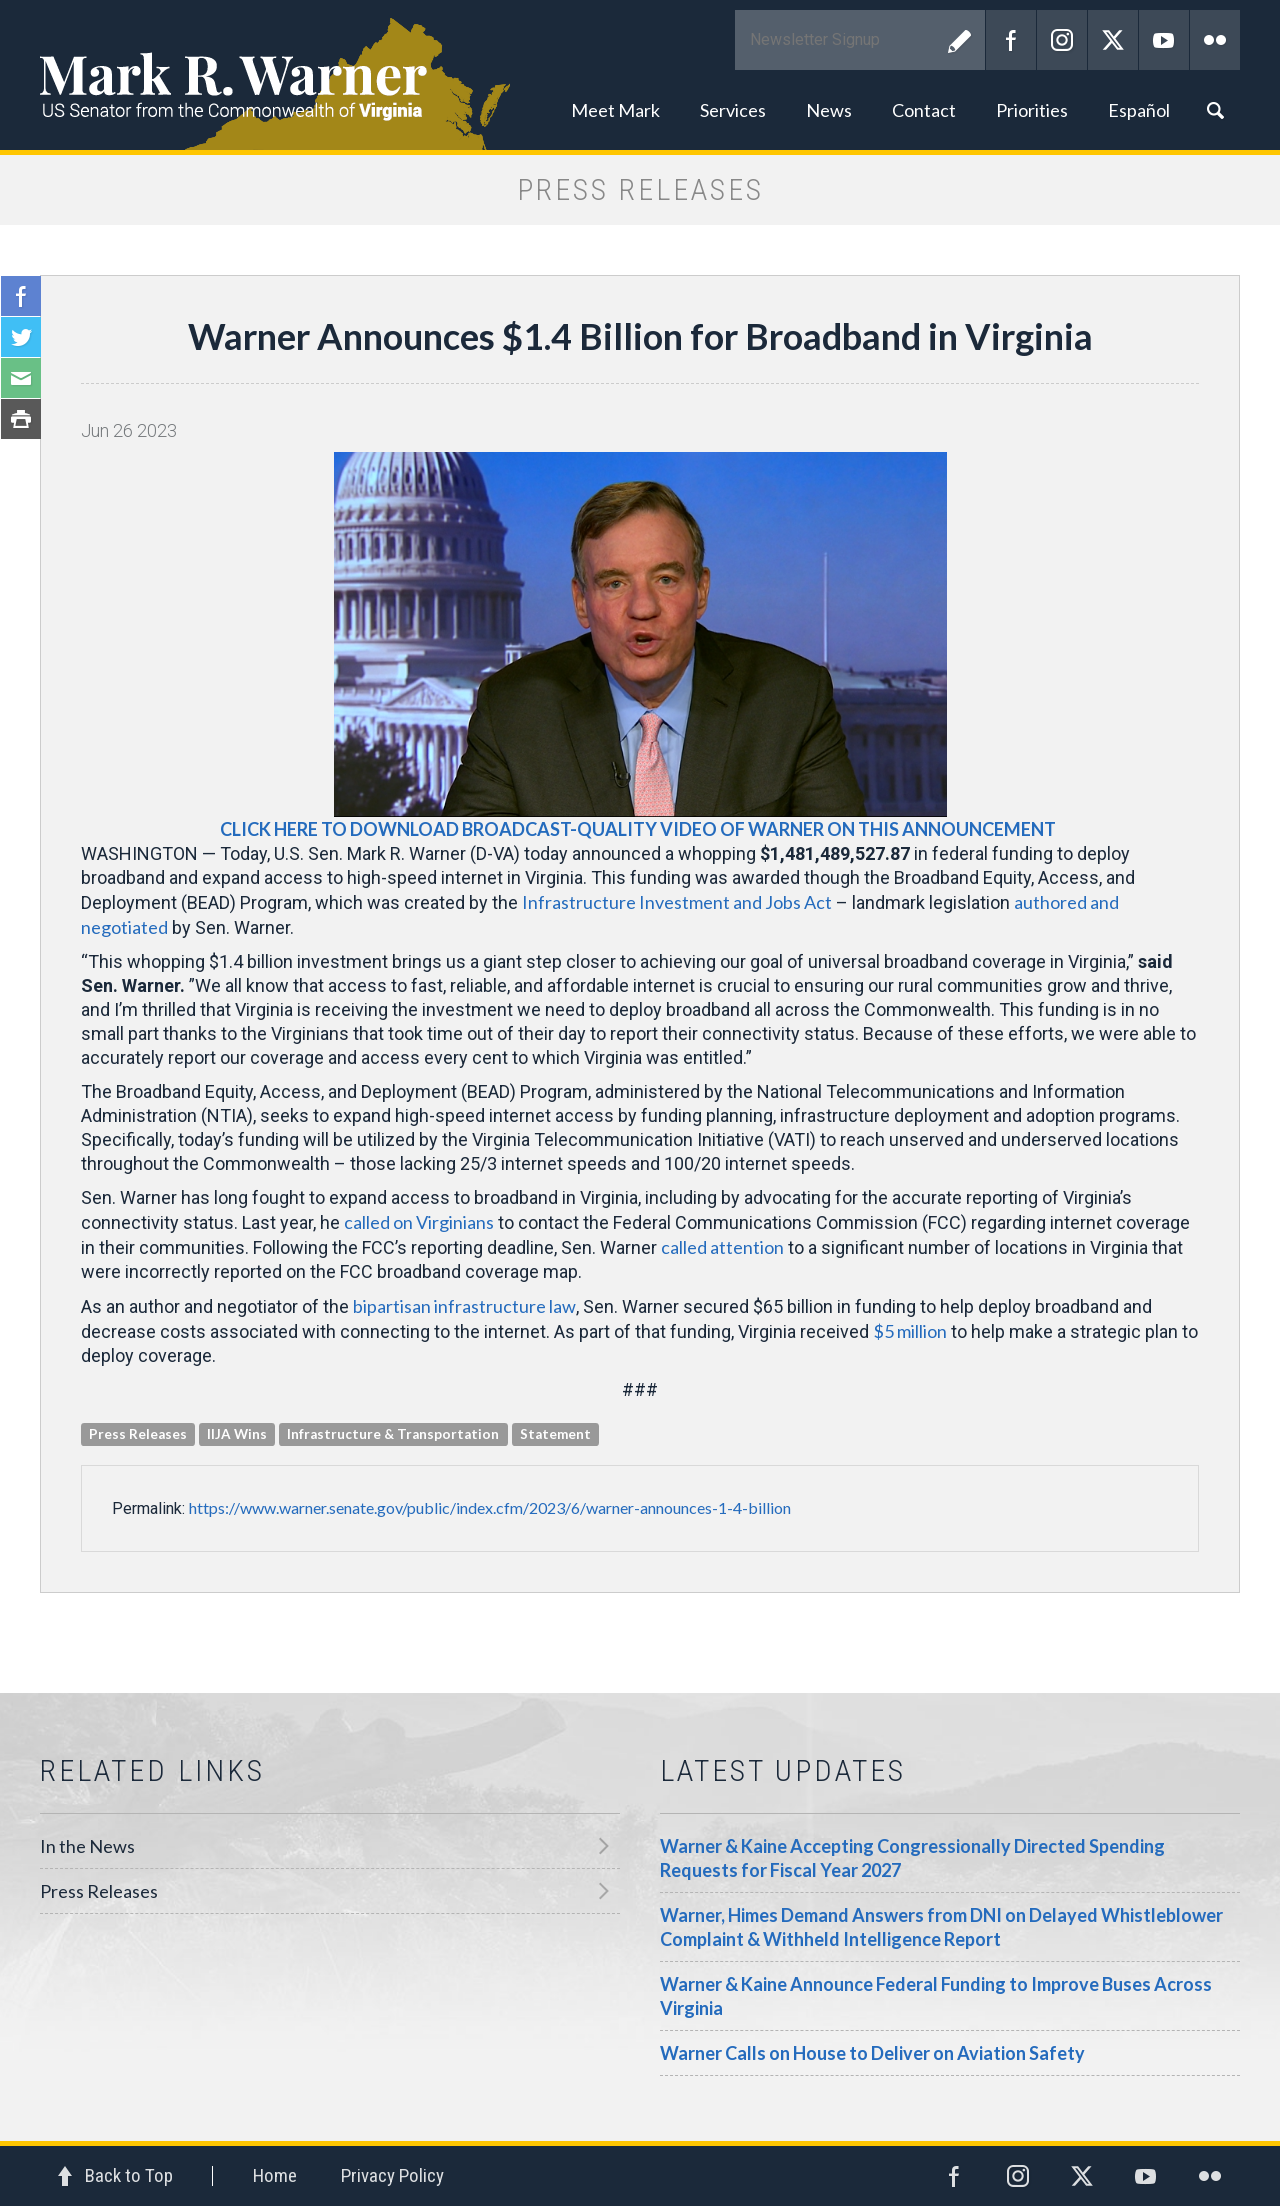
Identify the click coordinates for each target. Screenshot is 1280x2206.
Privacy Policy (392, 2175)
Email (21, 378)
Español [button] (1139, 110)
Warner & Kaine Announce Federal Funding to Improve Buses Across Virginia (936, 1996)
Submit (960, 40)
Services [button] (733, 110)
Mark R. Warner (640, 75)
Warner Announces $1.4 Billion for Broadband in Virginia (640, 336)
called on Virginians (419, 1222)
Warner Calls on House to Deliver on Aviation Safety (872, 2053)
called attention (722, 1247)
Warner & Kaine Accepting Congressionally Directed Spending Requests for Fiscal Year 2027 (912, 1858)
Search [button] (1215, 110)
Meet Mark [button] (615, 110)
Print (21, 419)
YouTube (1164, 40)
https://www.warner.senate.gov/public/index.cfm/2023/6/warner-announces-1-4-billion (490, 1507)
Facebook (1011, 40)
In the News (87, 1846)
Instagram (1062, 40)
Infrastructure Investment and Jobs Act (677, 902)
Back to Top (129, 2175)
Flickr (1215, 40)
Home (275, 2175)
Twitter (1113, 40)
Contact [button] (924, 110)
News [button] (829, 110)
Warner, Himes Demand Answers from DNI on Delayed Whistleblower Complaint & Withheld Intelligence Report (941, 1927)
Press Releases (99, 1891)
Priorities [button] (1032, 110)
